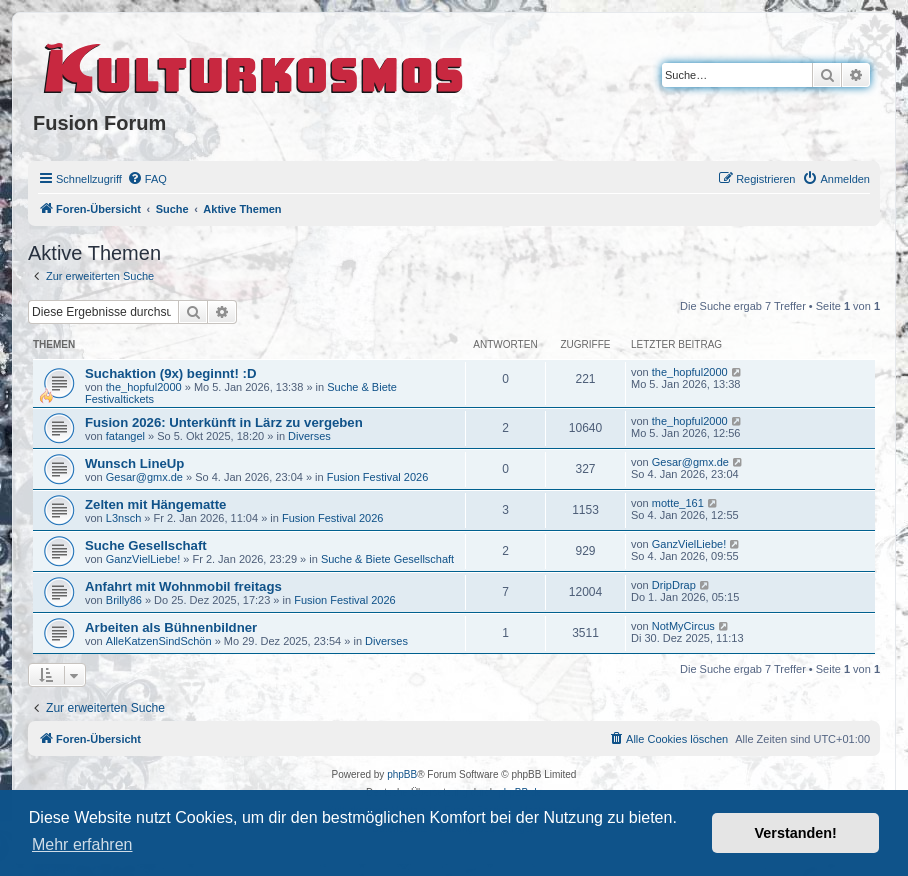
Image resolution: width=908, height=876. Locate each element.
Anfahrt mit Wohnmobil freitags (183, 586)
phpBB (402, 774)
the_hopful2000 (144, 387)
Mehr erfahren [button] (82, 844)
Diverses (309, 436)
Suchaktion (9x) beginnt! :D (170, 373)
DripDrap (674, 585)
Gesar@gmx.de (144, 477)
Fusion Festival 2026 (378, 477)
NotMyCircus (683, 626)
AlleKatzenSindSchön (159, 641)
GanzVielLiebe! (143, 559)
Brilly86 (124, 600)
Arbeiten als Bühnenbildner (171, 627)
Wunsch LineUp (134, 463)
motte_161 (678, 503)
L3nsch (123, 518)
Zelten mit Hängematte (155, 504)
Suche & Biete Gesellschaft (387, 559)
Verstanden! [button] (796, 833)
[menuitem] (147, 179)
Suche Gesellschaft (146, 545)
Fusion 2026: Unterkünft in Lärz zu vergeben (224, 422)
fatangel (125, 436)
